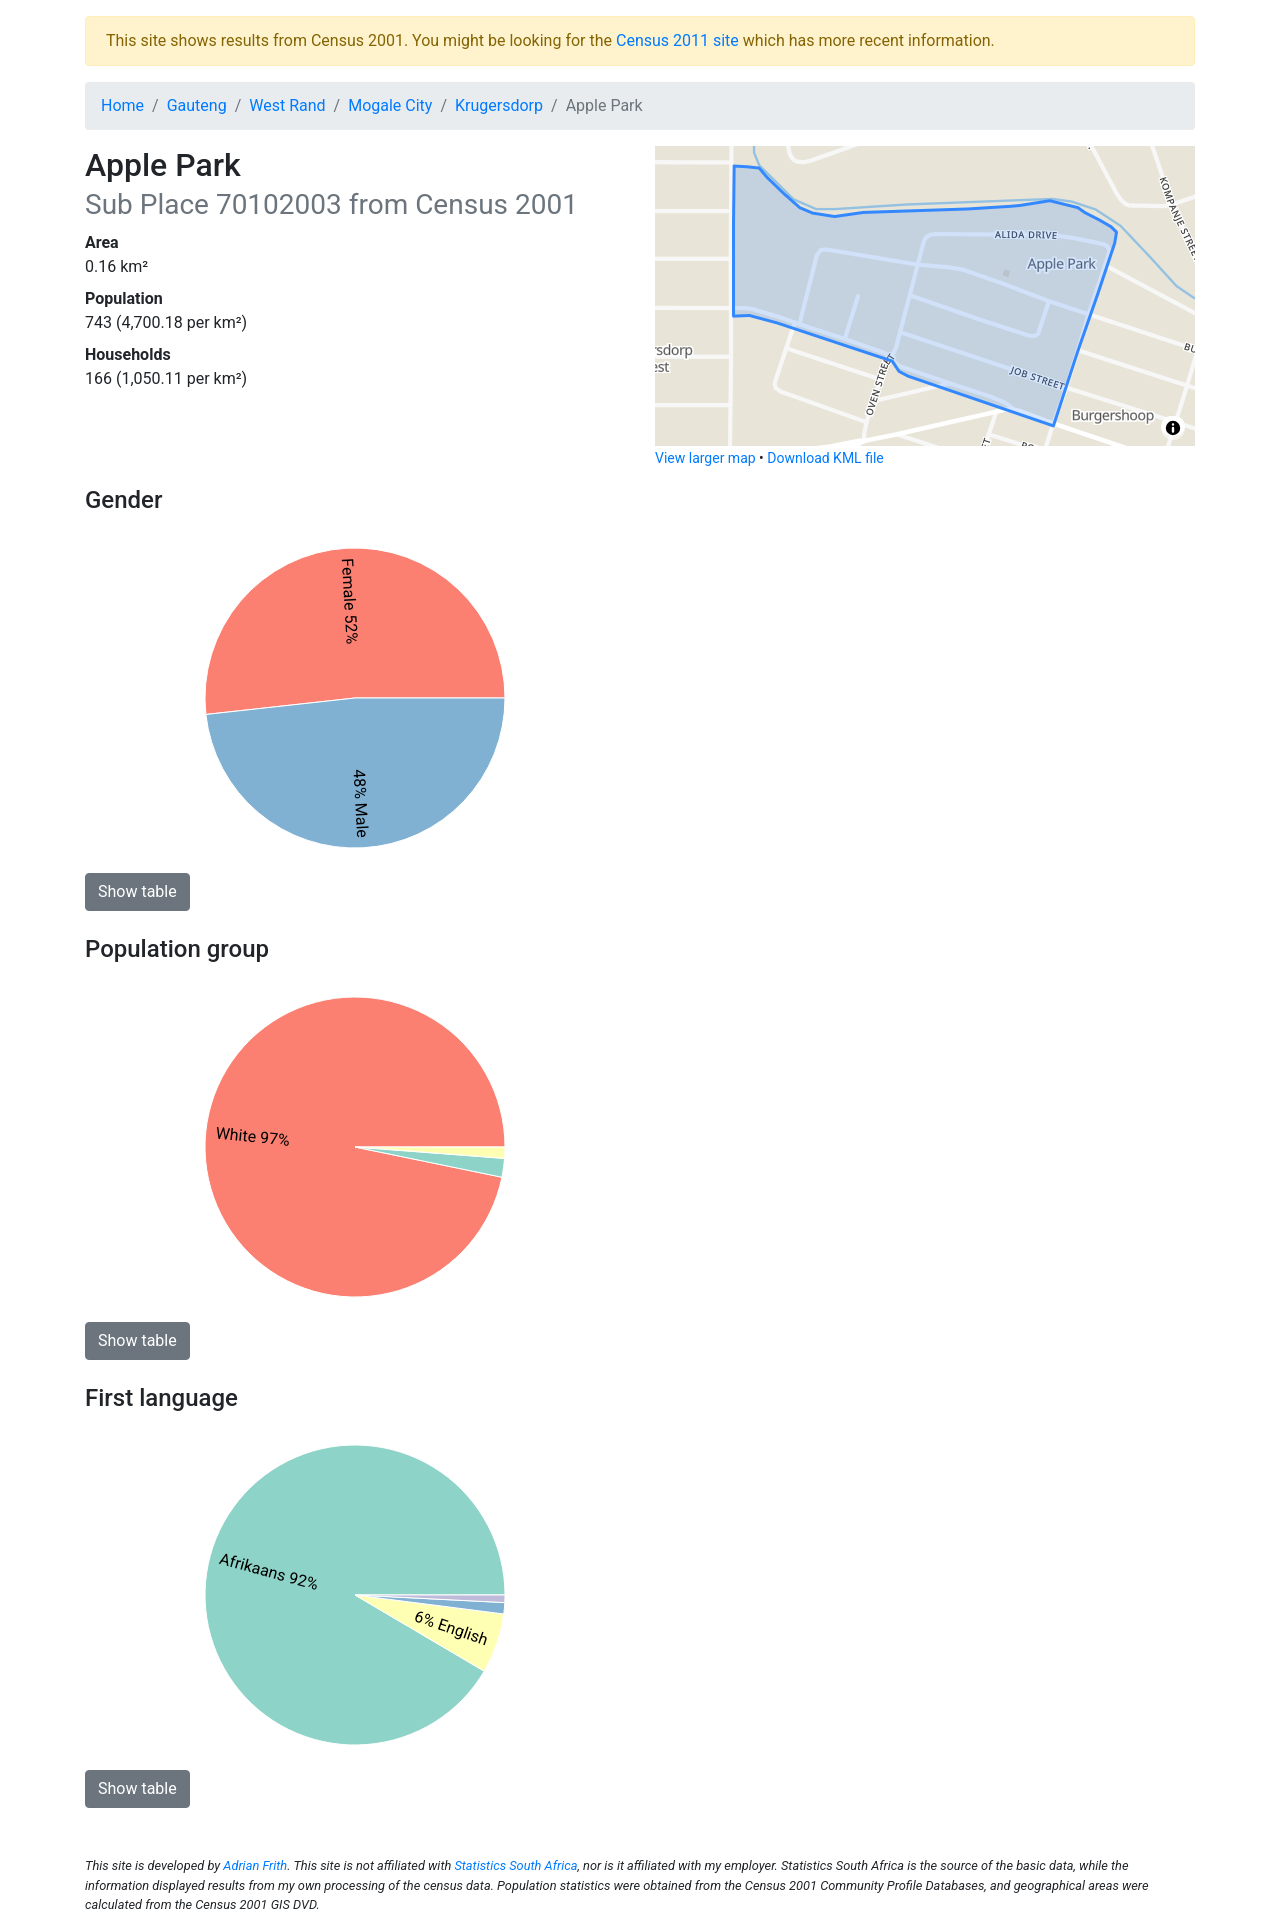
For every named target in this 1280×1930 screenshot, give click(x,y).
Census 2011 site (677, 40)
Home (122, 105)
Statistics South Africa (515, 1865)
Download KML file (825, 458)
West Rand (287, 105)
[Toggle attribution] (1173, 428)
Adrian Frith (255, 1865)
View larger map (705, 458)
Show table (137, 891)
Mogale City (390, 105)
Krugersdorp (499, 105)
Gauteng (197, 105)
